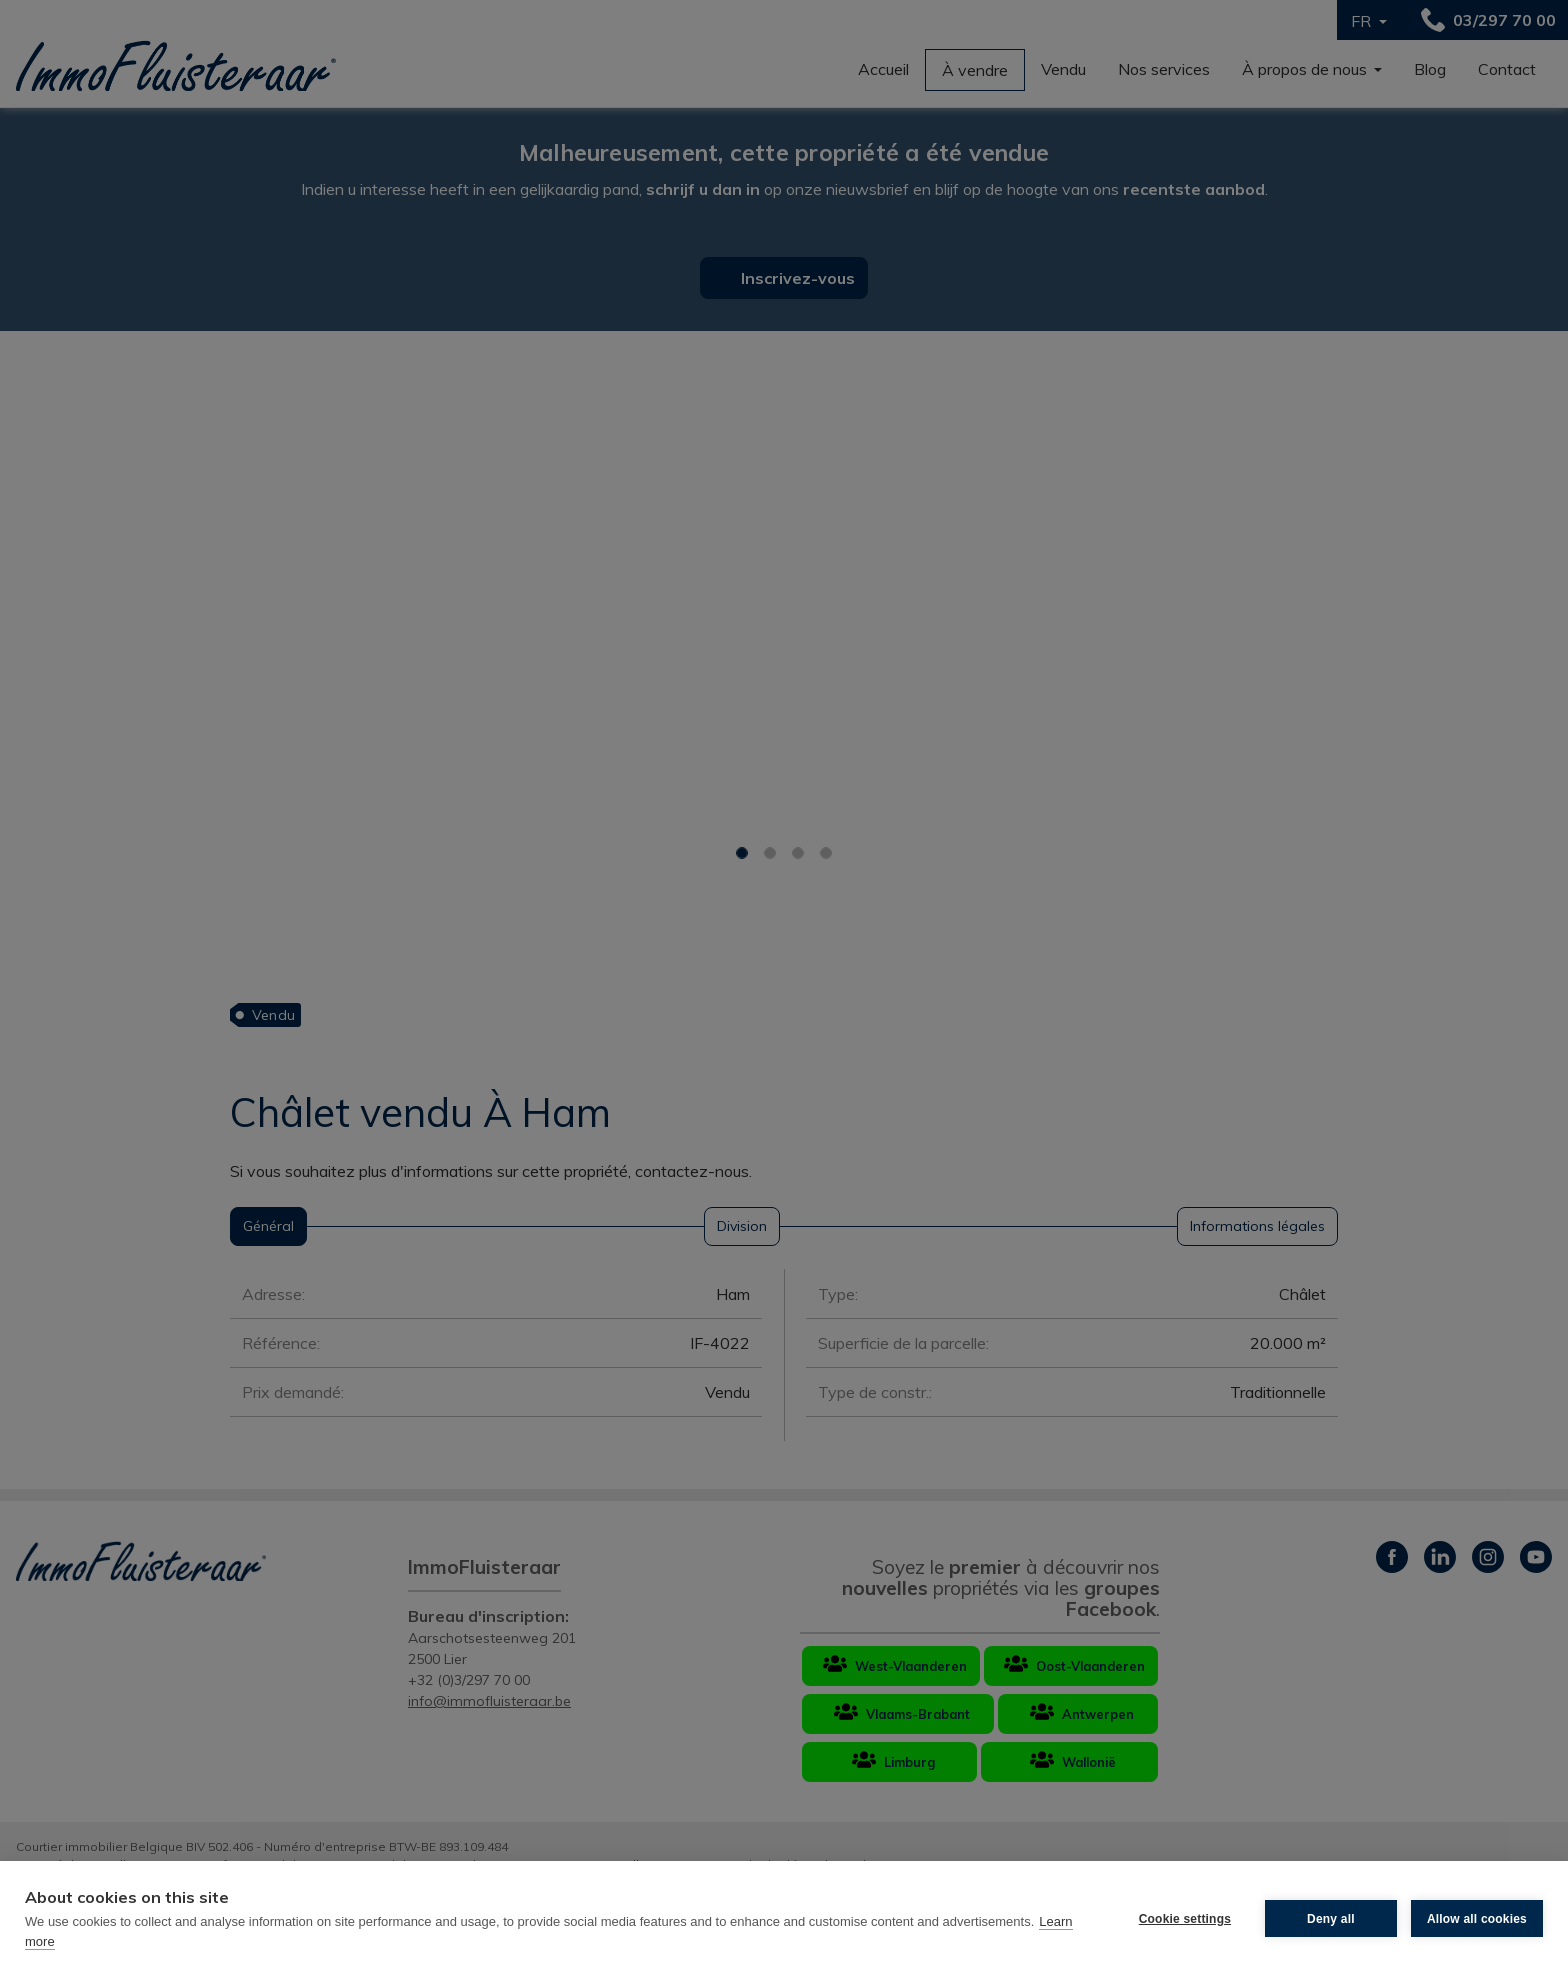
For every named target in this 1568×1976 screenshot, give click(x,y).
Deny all (1331, 1919)
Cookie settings (1185, 1919)
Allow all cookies (1477, 1919)
